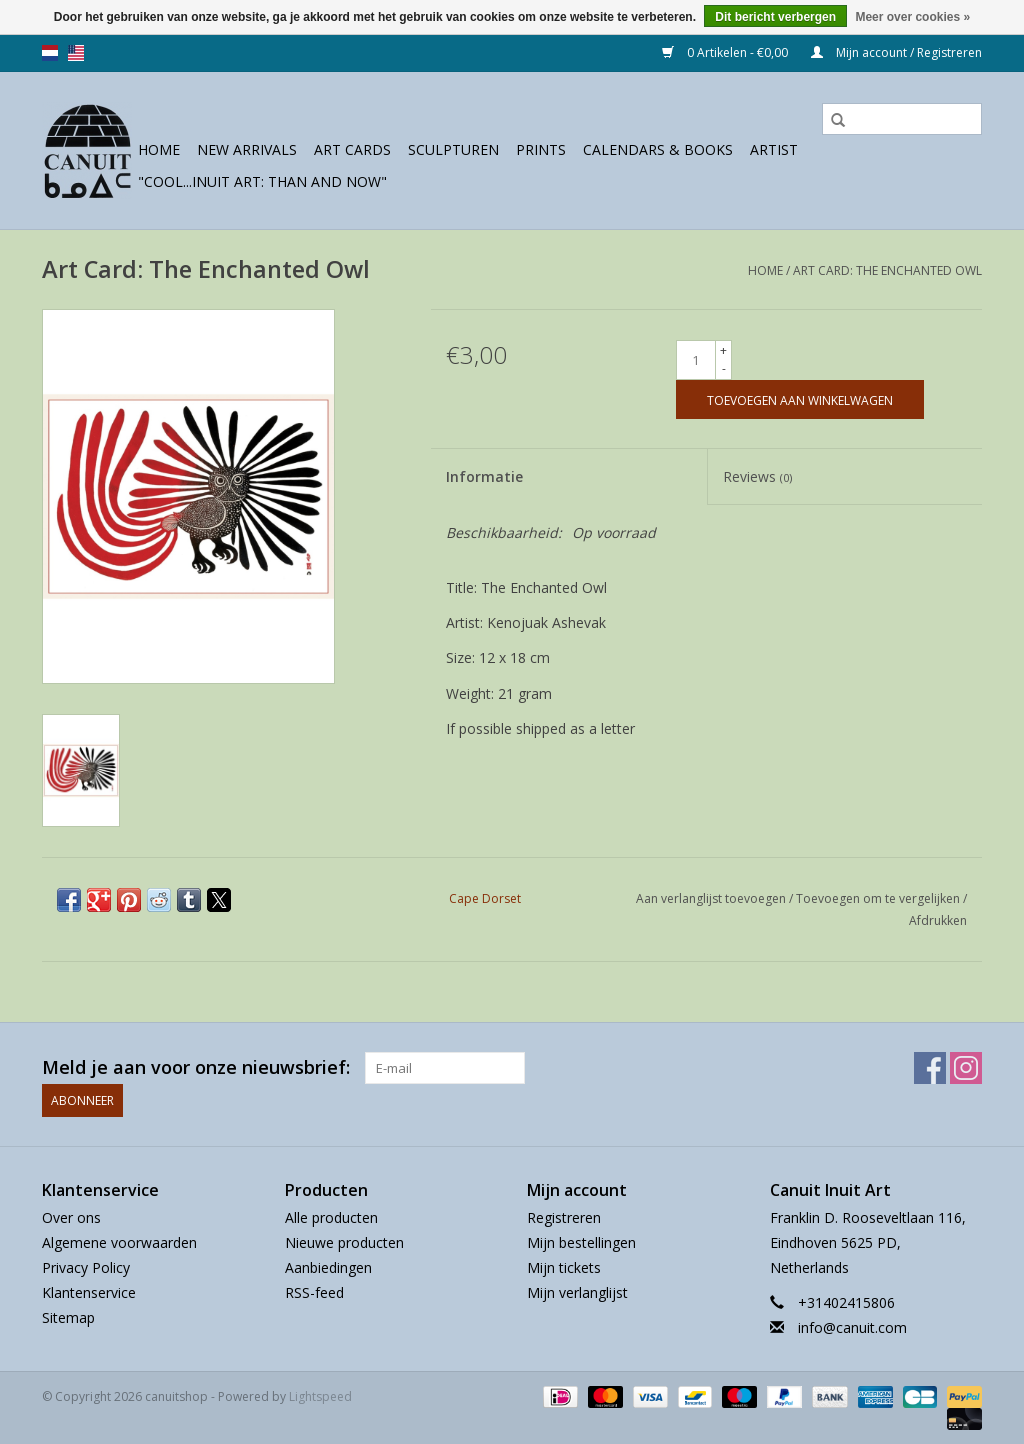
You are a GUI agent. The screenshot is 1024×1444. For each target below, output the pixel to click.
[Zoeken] (902, 119)
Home (159, 149)
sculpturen (453, 149)
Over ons (71, 1216)
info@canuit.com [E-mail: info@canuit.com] (852, 1327)
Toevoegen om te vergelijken (879, 898)
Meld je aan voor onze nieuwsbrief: (196, 1067)
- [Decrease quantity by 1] (724, 368)
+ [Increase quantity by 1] (723, 350)
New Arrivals (247, 149)
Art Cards (352, 149)
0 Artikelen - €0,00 (726, 52)
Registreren (564, 1216)
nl (50, 53)
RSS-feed (314, 1292)
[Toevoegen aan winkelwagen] (800, 399)
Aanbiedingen (328, 1267)
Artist (774, 149)
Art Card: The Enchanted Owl (887, 270)
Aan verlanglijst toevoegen (712, 898)
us (76, 53)
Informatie (484, 476)
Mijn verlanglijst (577, 1292)
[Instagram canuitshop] (966, 1068)
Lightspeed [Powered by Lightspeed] (320, 1395)
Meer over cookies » (912, 17)
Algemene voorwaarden (119, 1241)
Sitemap (68, 1317)
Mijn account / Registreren (896, 52)
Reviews (757, 476)
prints (541, 149)
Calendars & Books (658, 149)
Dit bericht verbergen (775, 17)
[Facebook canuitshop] (930, 1068)
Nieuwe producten (344, 1241)
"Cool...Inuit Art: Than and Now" (262, 181)
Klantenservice (89, 1292)
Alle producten (331, 1216)
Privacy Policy (86, 1267)
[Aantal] (696, 360)
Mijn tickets (564, 1267)
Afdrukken (938, 920)
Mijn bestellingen (581, 1241)
